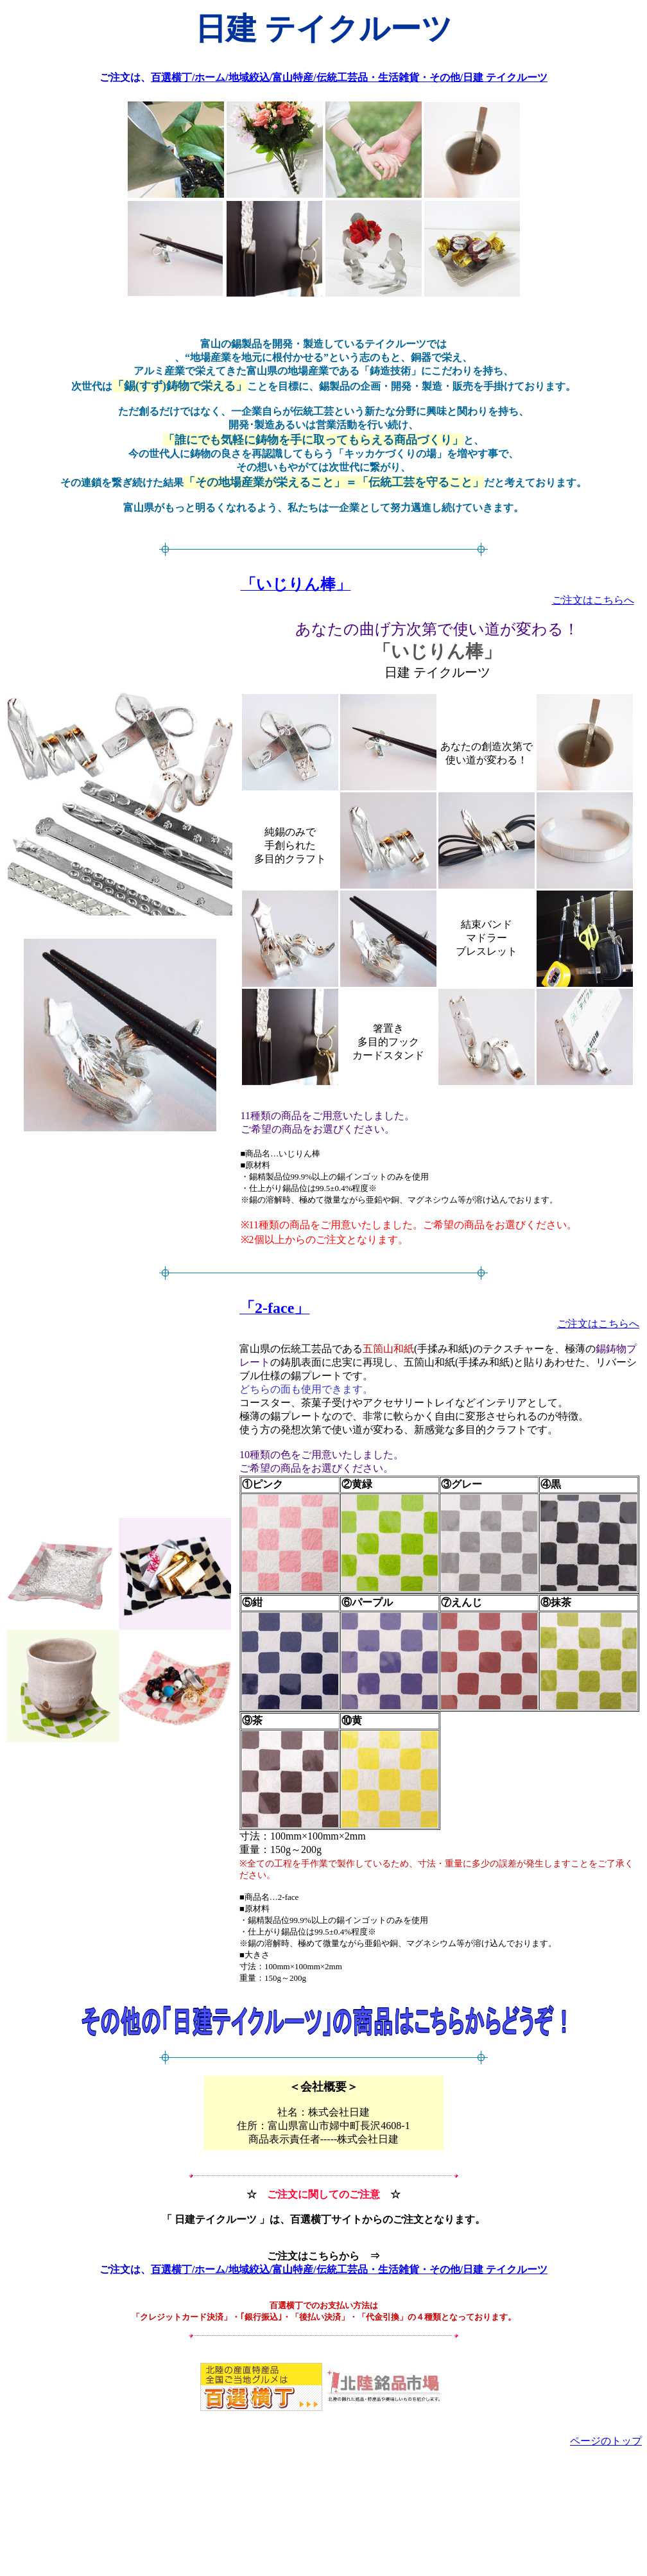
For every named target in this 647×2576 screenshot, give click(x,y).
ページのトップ (606, 2440)
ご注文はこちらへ (593, 600)
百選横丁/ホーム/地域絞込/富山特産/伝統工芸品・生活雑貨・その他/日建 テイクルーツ (349, 77)
